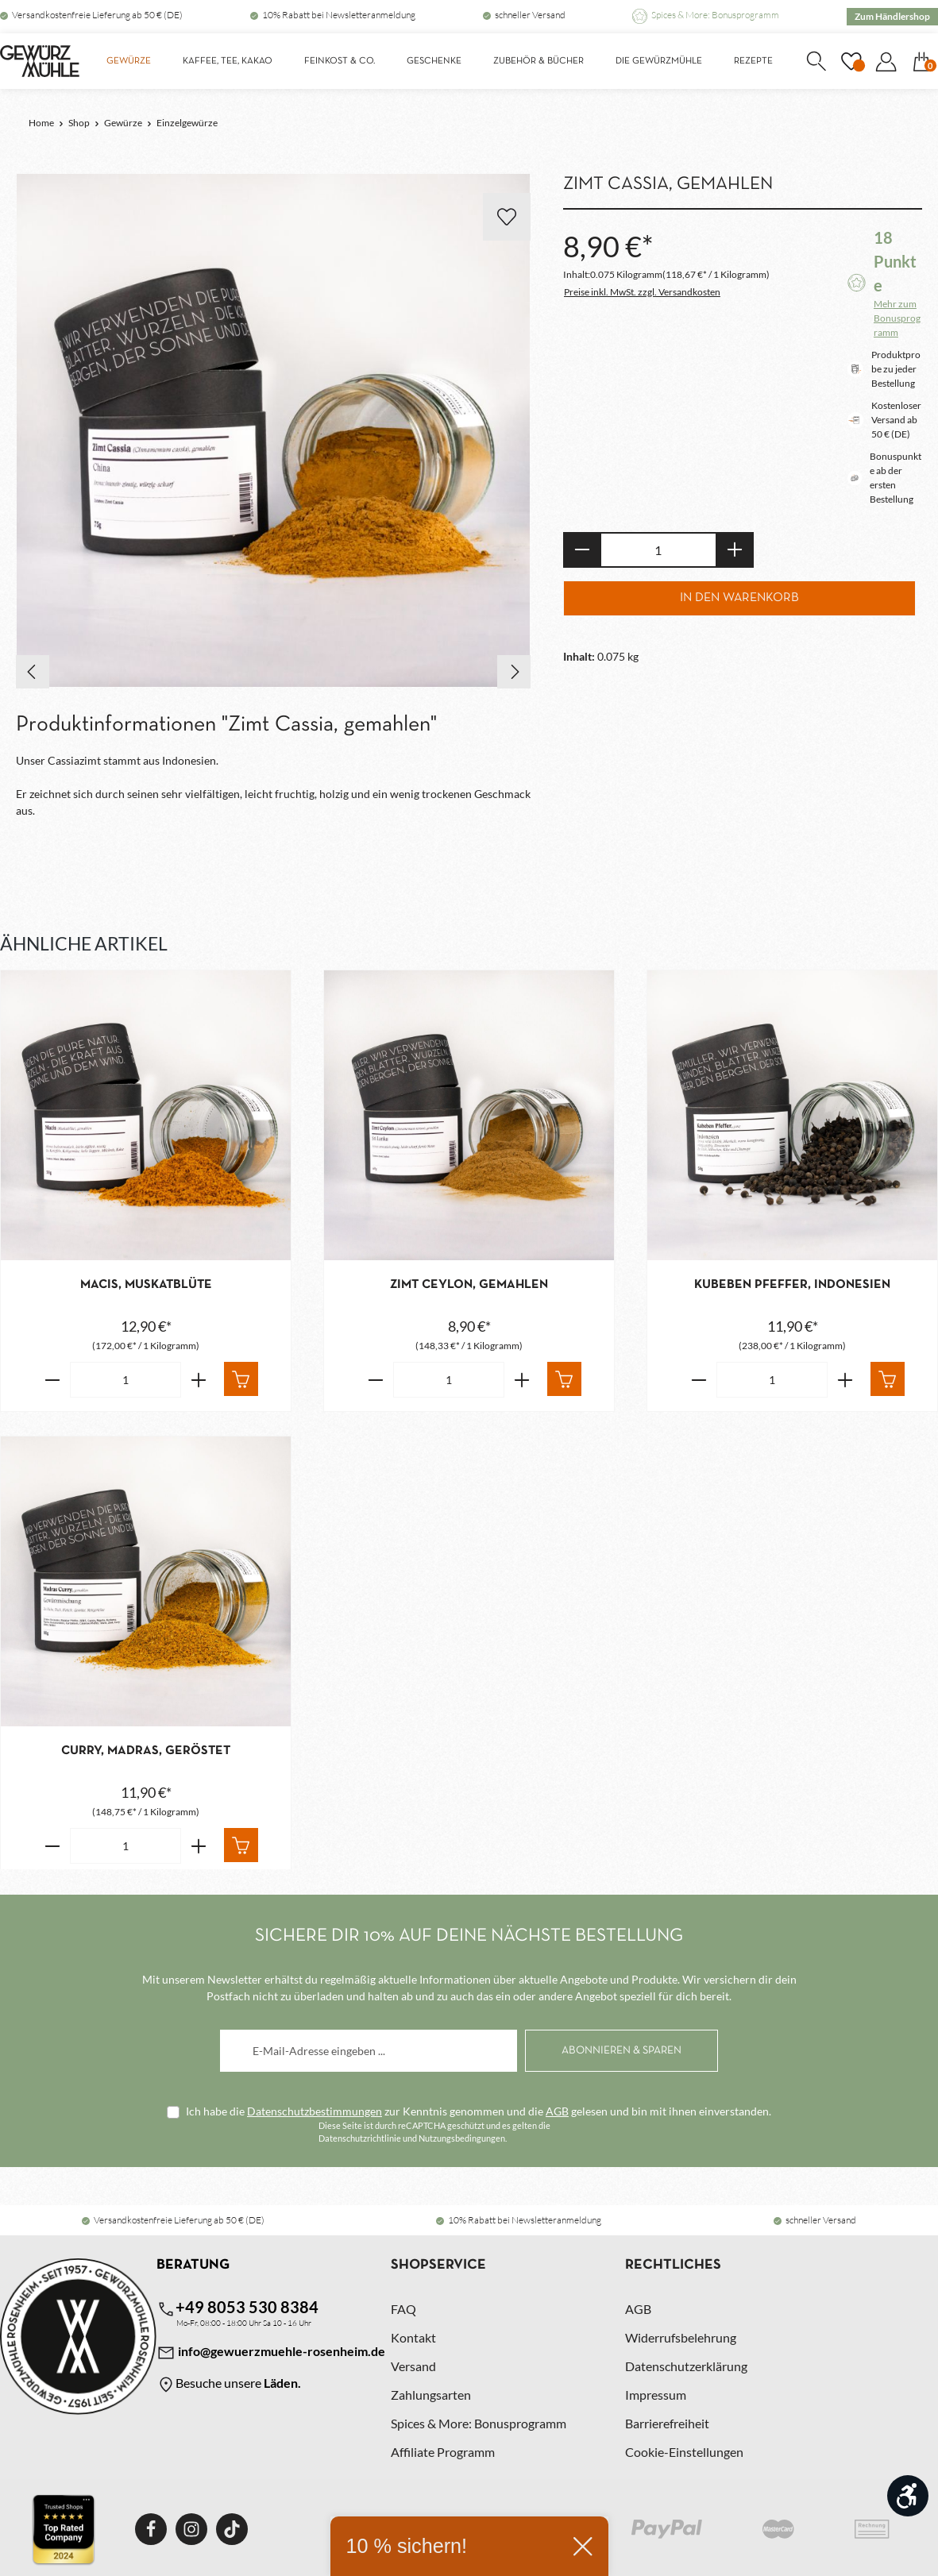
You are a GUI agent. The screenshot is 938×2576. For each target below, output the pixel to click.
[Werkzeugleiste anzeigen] (907, 2495)
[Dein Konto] (885, 61)
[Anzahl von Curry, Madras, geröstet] (125, 1846)
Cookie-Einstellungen (684, 2451)
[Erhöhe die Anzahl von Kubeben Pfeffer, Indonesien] (845, 1380)
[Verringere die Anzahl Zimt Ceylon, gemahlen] (375, 1380)
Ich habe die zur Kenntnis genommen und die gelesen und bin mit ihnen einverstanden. (478, 2111)
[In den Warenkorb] (241, 1379)
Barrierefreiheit (667, 2423)
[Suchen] (816, 61)
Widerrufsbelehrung (680, 2337)
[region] (273, 431)
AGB (557, 2111)
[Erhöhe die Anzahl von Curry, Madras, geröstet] (199, 1846)
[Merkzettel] (851, 61)
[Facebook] (151, 2529)
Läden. (282, 2382)
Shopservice (438, 2265)
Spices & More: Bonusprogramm (715, 15)
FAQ (403, 2308)
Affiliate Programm (443, 2451)
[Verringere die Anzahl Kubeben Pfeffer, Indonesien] (698, 1380)
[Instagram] (191, 2529)
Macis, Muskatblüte (146, 1284)
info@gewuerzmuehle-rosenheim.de (270, 2352)
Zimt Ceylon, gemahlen (469, 1284)
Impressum (655, 2394)
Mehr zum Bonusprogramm (897, 318)
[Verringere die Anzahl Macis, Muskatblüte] (52, 1380)
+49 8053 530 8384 (237, 2308)
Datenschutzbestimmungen (314, 2111)
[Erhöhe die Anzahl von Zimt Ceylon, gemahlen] (522, 1380)
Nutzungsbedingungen (462, 2138)
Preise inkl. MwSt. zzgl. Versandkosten (642, 292)
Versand (413, 2366)
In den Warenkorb (739, 598)
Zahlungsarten (431, 2394)
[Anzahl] (658, 550)
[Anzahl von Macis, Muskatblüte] (125, 1380)
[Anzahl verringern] (581, 550)
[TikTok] (232, 2529)
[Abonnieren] (621, 2051)
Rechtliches (673, 2265)
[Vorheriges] (32, 671)
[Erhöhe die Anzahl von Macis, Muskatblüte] (199, 1380)
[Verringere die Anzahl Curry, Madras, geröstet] (52, 1846)
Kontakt (413, 2337)
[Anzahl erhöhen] (735, 550)
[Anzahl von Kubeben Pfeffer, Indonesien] (772, 1380)
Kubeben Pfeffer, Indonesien (792, 1284)
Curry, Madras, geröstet (145, 1751)
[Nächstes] (514, 671)
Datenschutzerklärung (686, 2366)
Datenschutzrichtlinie (359, 2138)
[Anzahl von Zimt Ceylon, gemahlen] (448, 1380)
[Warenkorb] (921, 61)
